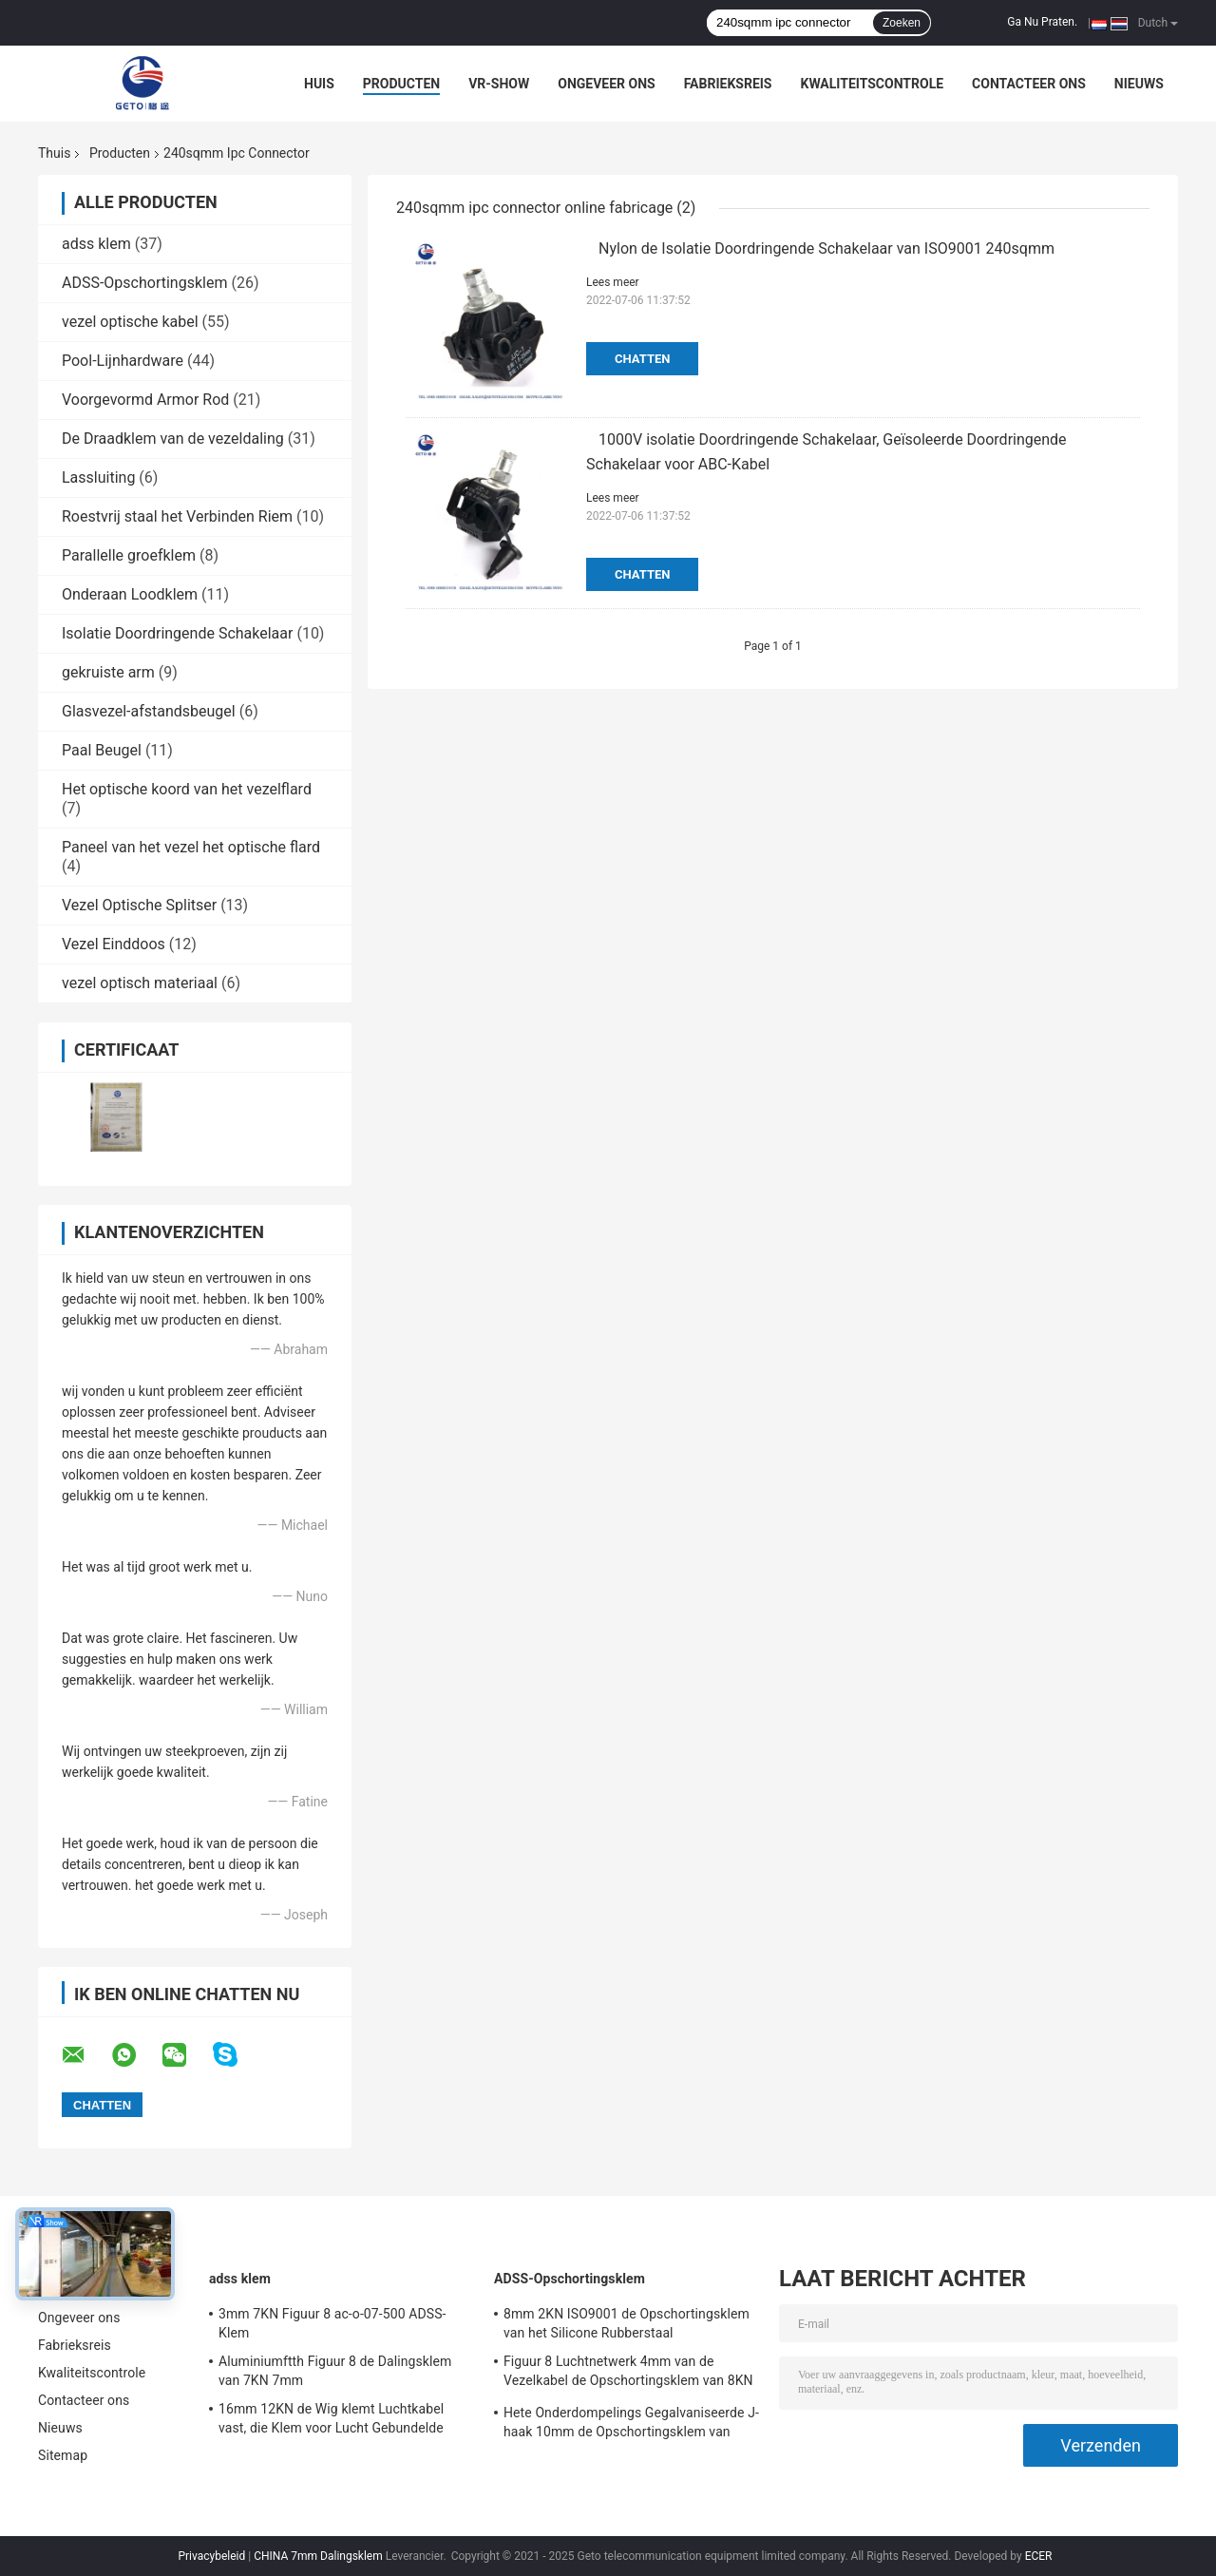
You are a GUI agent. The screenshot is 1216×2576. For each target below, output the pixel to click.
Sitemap (62, 2455)
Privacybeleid (211, 2556)
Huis (319, 83)
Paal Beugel (102, 750)
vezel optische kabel (130, 322)
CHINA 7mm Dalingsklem (318, 2556)
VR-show (498, 83)
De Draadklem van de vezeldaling (173, 438)
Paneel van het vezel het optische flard (191, 847)
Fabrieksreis (728, 83)
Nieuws (1139, 83)
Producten (401, 83)
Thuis (54, 153)
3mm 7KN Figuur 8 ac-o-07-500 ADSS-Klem (332, 2323)
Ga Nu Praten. (1042, 22)
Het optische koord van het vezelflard (187, 789)
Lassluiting (98, 477)
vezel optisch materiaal (140, 983)
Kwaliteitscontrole (871, 83)
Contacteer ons (1029, 83)
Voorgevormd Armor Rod (145, 400)
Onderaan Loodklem (130, 594)
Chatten (642, 359)
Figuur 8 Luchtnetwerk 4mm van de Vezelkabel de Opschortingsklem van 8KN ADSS (628, 2374)
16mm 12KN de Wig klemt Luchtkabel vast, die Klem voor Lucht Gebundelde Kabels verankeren (331, 2421)
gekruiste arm (108, 672)
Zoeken (902, 22)
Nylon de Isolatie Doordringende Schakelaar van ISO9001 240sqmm (826, 248)
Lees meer (612, 282)
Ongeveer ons (606, 83)
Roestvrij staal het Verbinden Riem (177, 516)
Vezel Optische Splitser (139, 905)
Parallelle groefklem (129, 555)
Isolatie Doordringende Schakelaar (177, 633)
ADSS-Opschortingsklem (144, 283)
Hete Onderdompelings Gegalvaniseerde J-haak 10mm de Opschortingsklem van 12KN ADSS (631, 2425)
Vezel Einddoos (113, 944)
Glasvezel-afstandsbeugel (149, 711)
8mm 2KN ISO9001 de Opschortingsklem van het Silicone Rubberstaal (627, 2323)
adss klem (96, 244)
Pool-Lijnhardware (122, 361)
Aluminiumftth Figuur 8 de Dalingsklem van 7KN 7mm (334, 2371)
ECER (1039, 2556)
